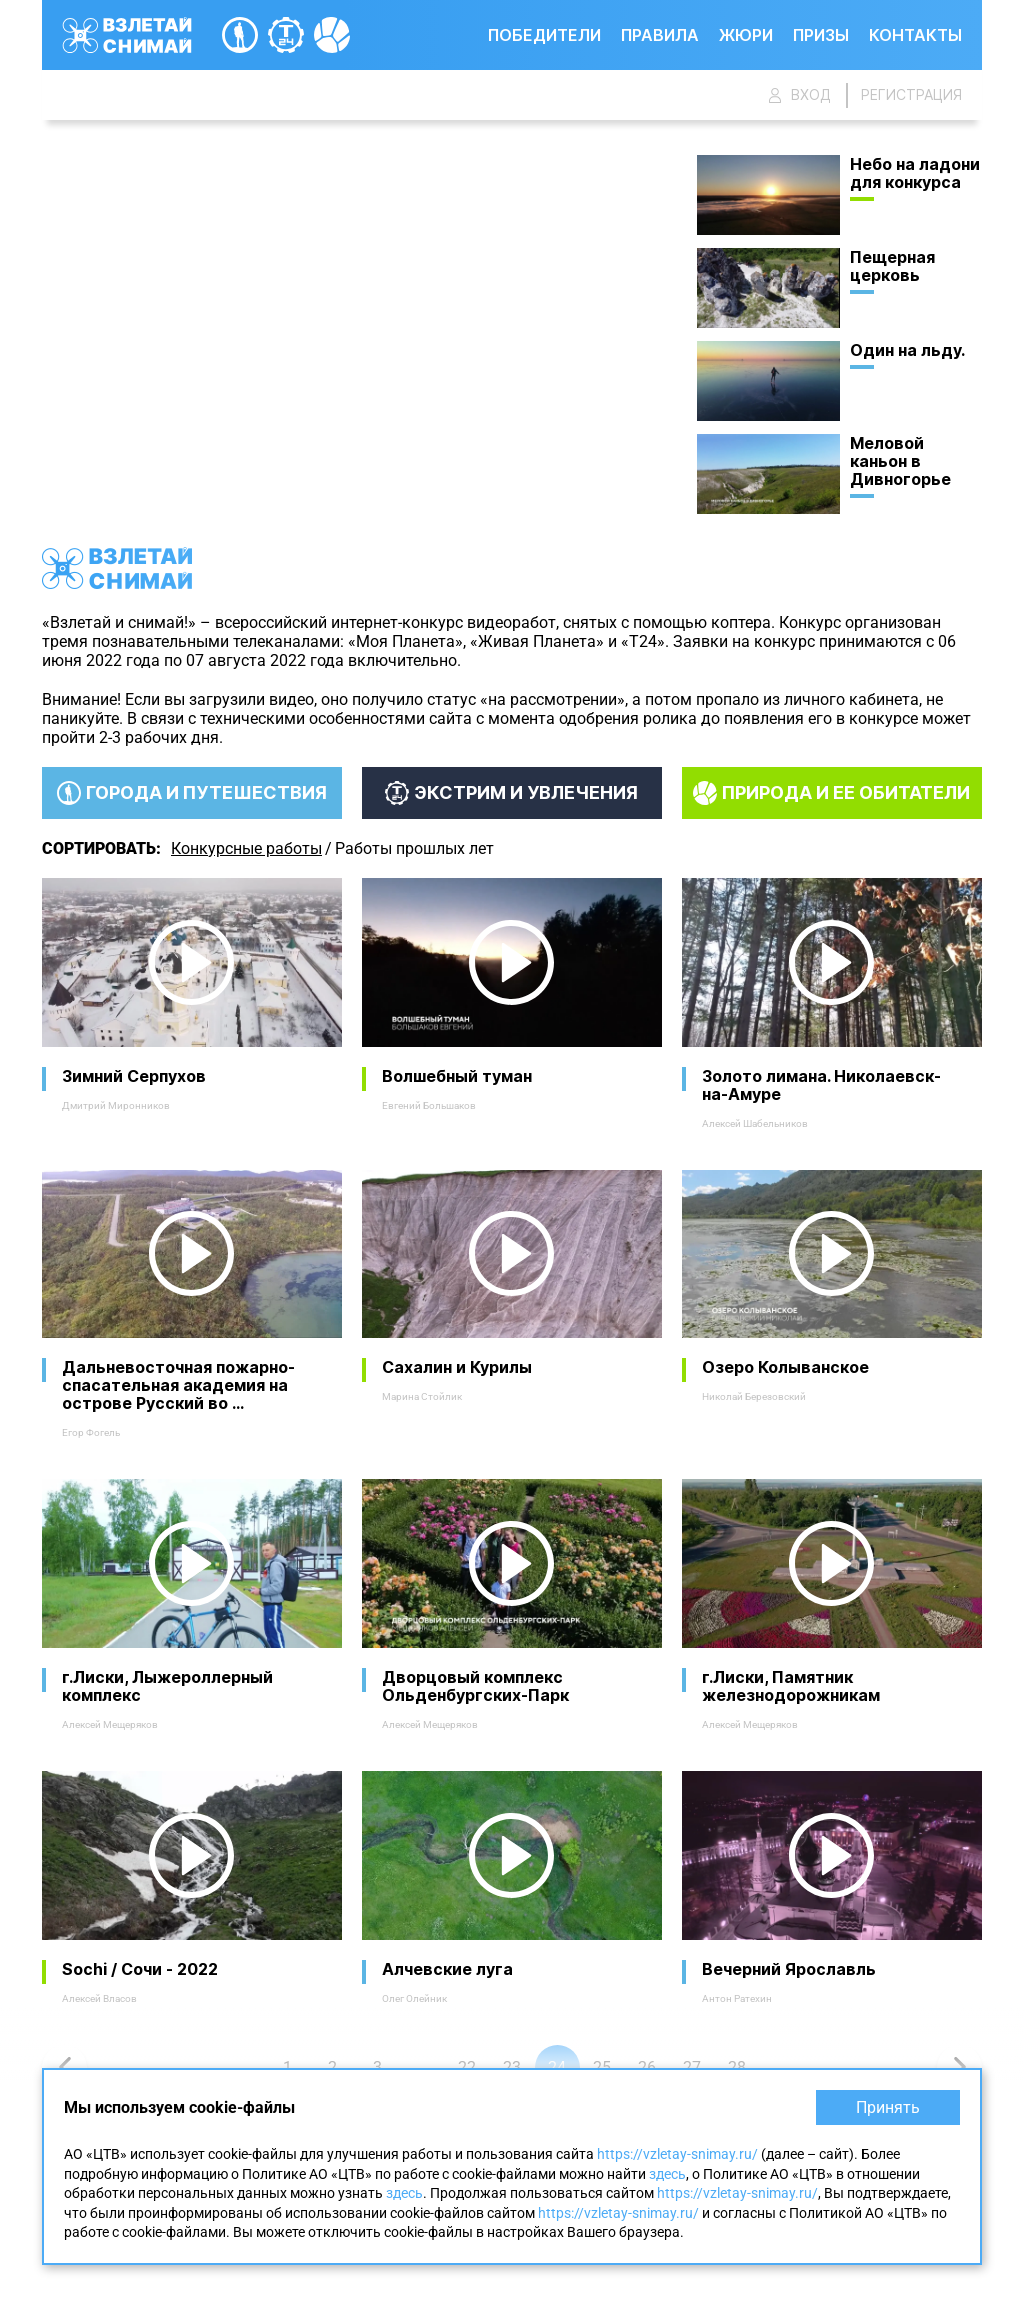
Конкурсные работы (246, 848)
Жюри (746, 35)
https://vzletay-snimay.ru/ (677, 2154)
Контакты (915, 35)
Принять (888, 2107)
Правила (660, 35)
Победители (544, 35)
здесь (667, 2174)
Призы (821, 35)
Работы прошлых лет (414, 848)
